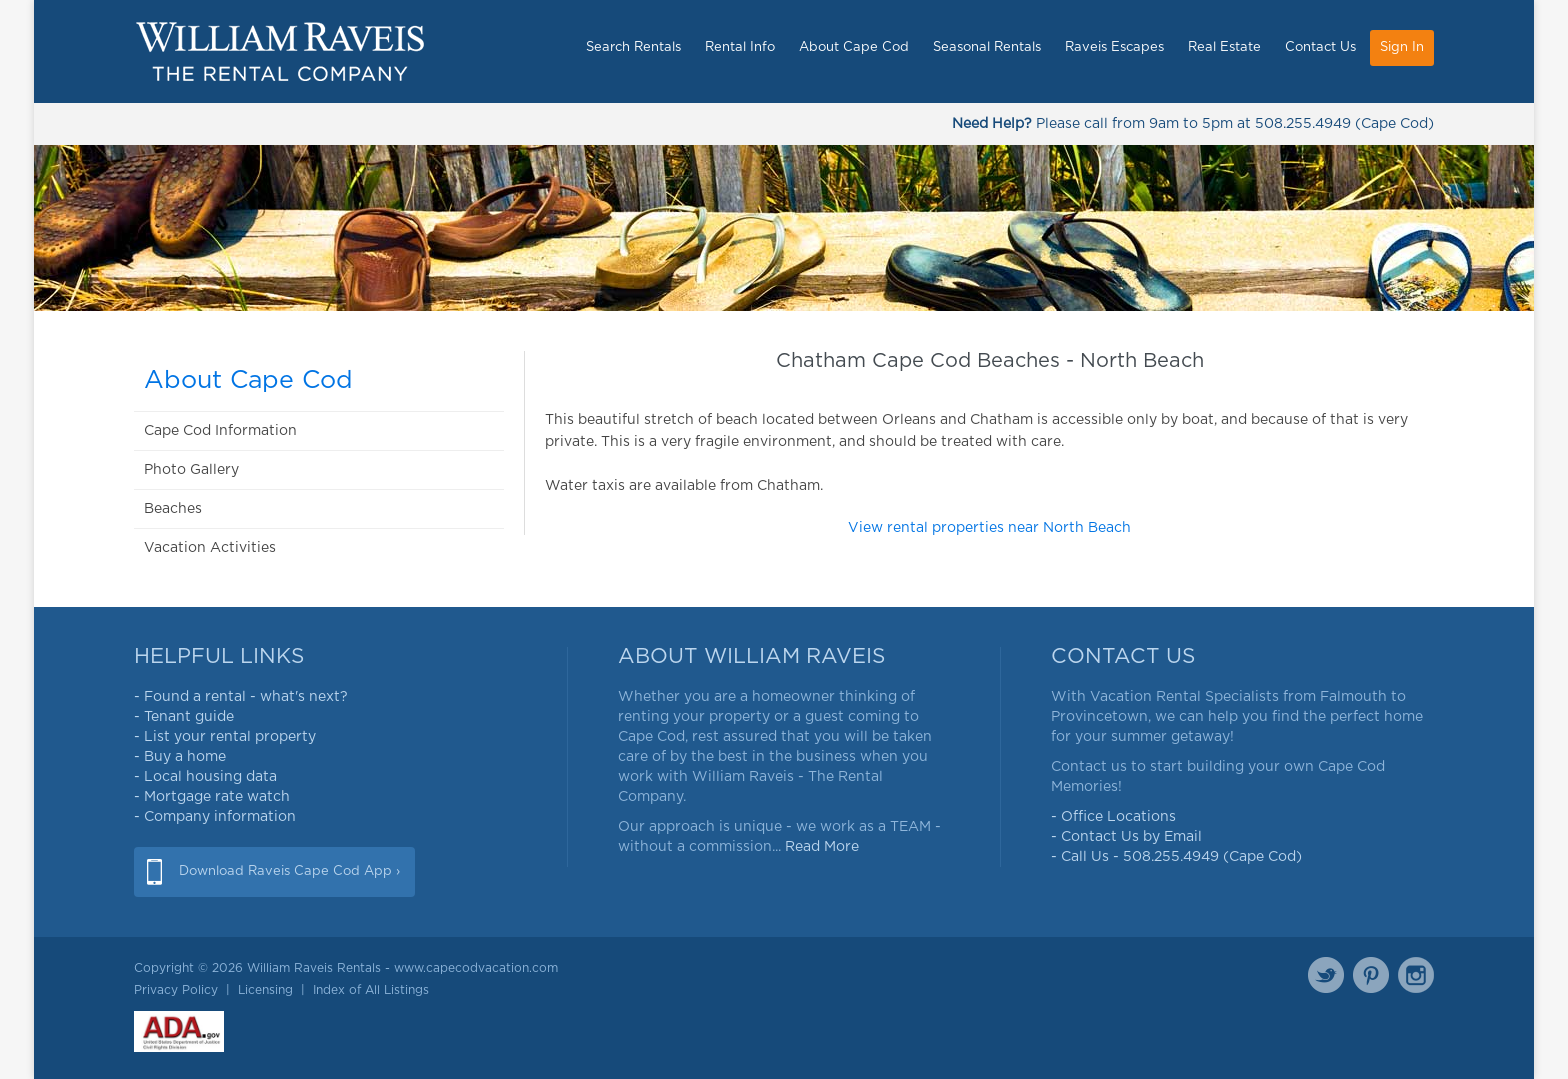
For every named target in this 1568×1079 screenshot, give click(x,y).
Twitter (1326, 975)
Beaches (173, 509)
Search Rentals (633, 47)
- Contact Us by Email (1126, 837)
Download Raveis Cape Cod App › (289, 871)
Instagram (1416, 975)
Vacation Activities (210, 548)
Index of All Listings (371, 990)
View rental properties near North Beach (989, 528)
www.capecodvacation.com (476, 968)
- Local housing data (205, 777)
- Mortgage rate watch (212, 797)
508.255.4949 (1303, 124)
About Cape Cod (854, 47)
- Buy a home (180, 757)
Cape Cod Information (220, 431)
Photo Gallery (191, 470)
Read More (822, 847)
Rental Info (740, 47)
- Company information (215, 817)
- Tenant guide (184, 717)
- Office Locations (1113, 817)
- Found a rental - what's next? (241, 697)
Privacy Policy (176, 990)
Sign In (1402, 47)
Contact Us (1320, 47)
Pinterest (1371, 975)
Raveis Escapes (1114, 47)
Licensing (265, 990)
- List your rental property (225, 737)
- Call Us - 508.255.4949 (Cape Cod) (1176, 857)
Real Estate (1224, 47)
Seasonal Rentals (987, 47)
